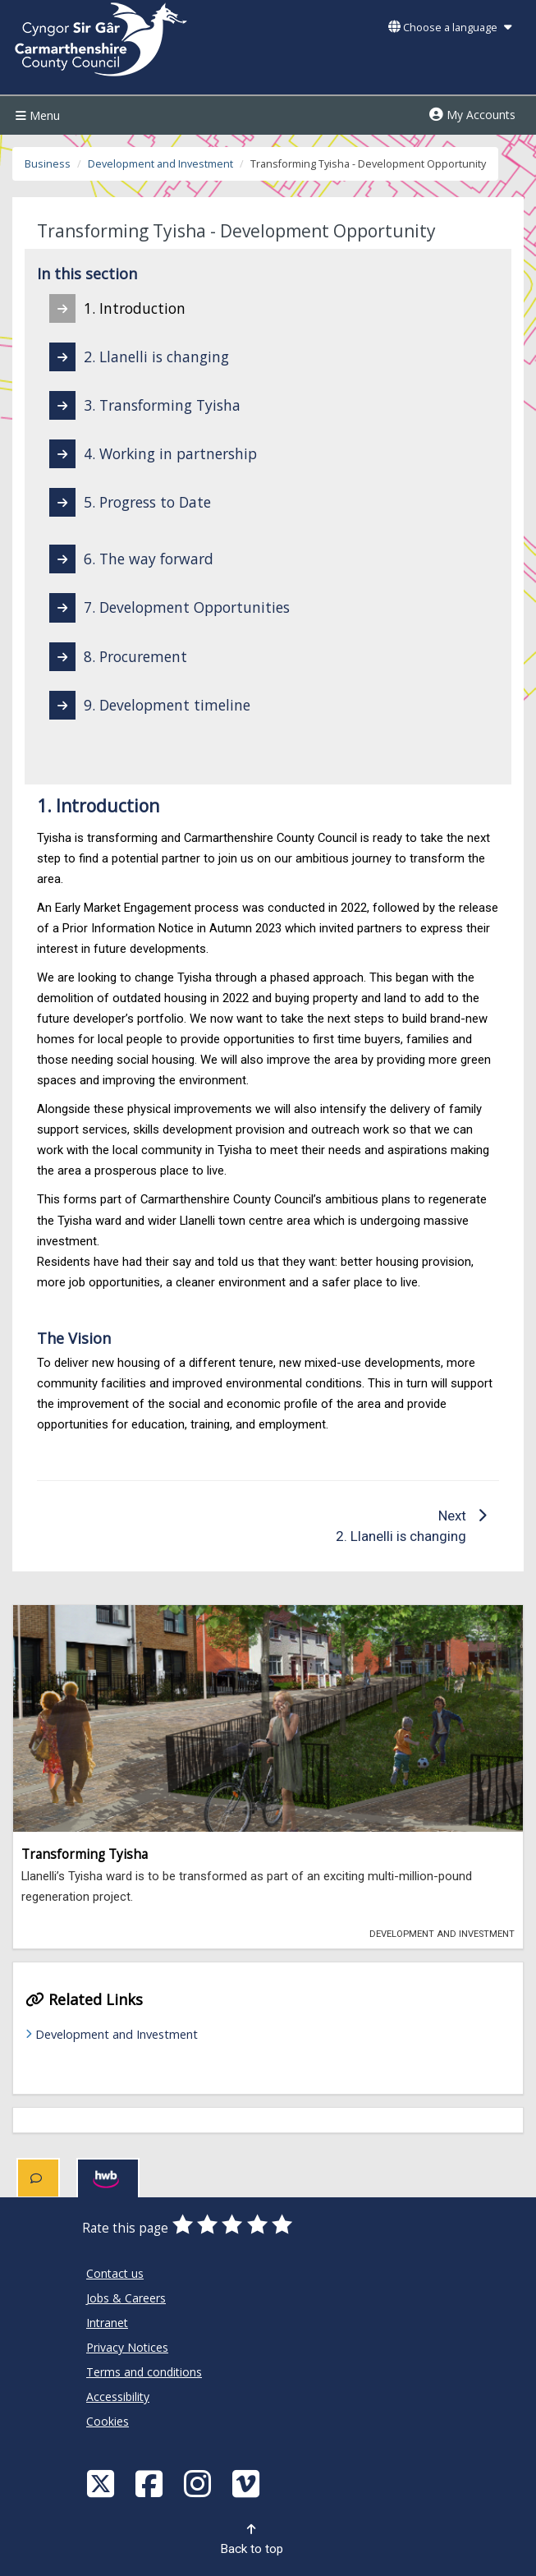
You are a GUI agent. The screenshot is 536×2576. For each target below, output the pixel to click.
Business (48, 164)
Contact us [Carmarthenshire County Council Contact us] (115, 2273)
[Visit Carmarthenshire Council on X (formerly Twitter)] (102, 2482)
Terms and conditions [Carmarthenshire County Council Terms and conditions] (144, 2372)
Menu (35, 115)
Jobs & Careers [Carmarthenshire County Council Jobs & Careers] (126, 2298)
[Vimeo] (247, 2482)
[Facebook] (151, 2482)
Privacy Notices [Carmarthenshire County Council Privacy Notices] (127, 2347)
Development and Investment (160, 164)
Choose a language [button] (449, 27)
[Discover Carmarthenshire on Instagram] (199, 2482)
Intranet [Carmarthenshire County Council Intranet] (107, 2322)
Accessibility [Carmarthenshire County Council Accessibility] (117, 2396)
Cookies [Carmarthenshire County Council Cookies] (107, 2421)
